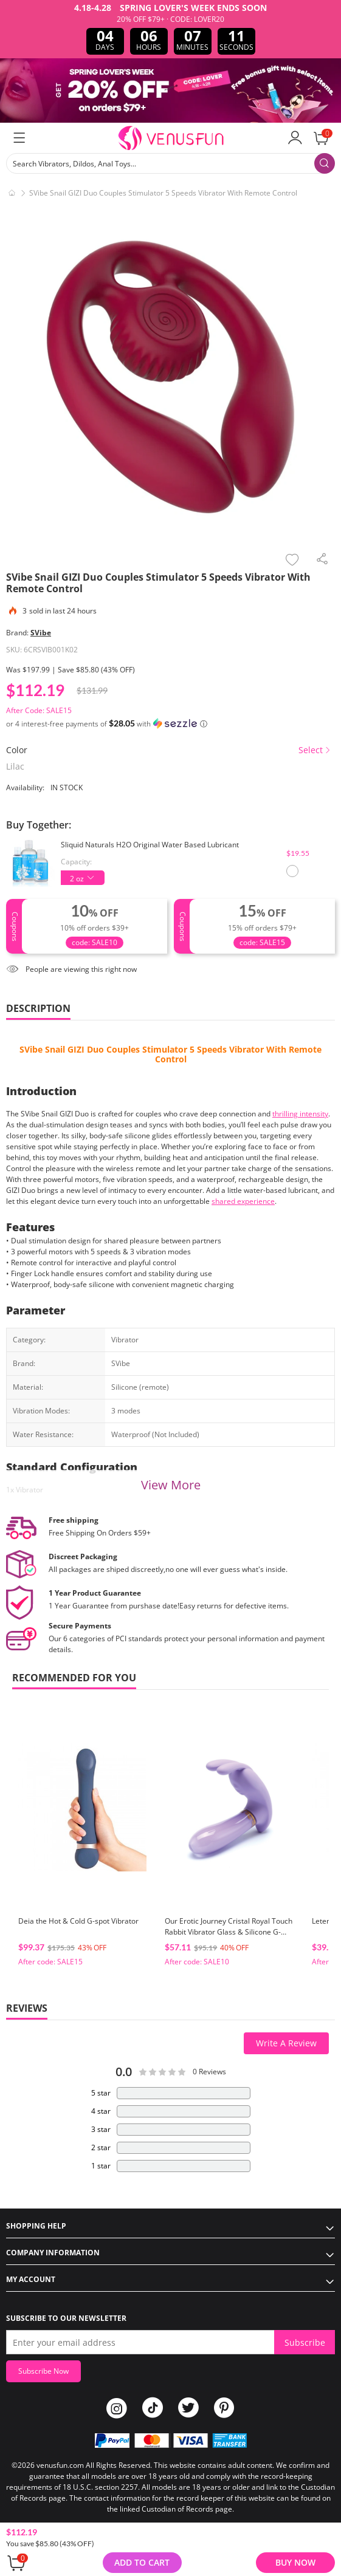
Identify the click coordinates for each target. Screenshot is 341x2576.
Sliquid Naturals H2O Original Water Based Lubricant (150, 844)
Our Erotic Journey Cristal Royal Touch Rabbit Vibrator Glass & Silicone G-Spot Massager (228, 1932)
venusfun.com (60, 2465)
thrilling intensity (300, 1114)
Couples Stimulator (146, 1049)
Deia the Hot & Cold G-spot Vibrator (78, 1921)
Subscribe (304, 2342)
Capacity (75, 861)
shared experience (243, 1201)
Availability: (25, 787)
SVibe (40, 632)
